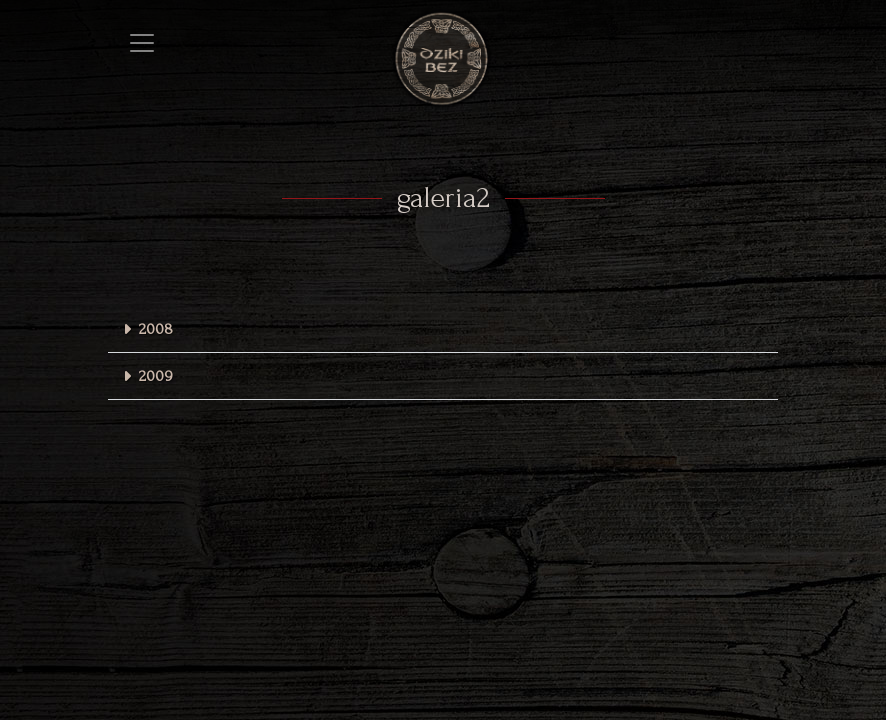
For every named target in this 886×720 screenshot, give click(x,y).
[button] (443, 329)
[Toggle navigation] (142, 43)
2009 (156, 376)
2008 (156, 329)
